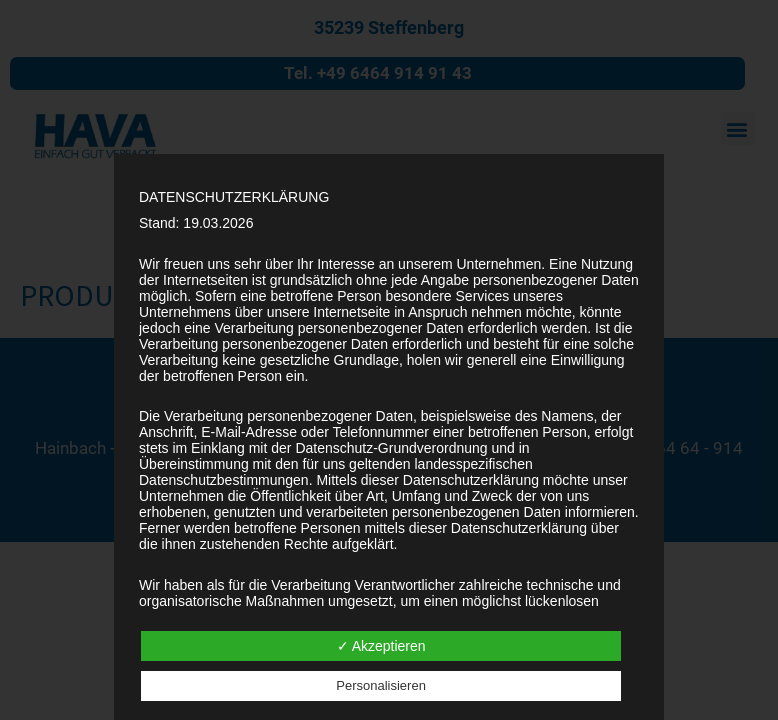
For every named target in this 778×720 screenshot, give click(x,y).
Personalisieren (381, 685)
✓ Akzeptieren (381, 646)
